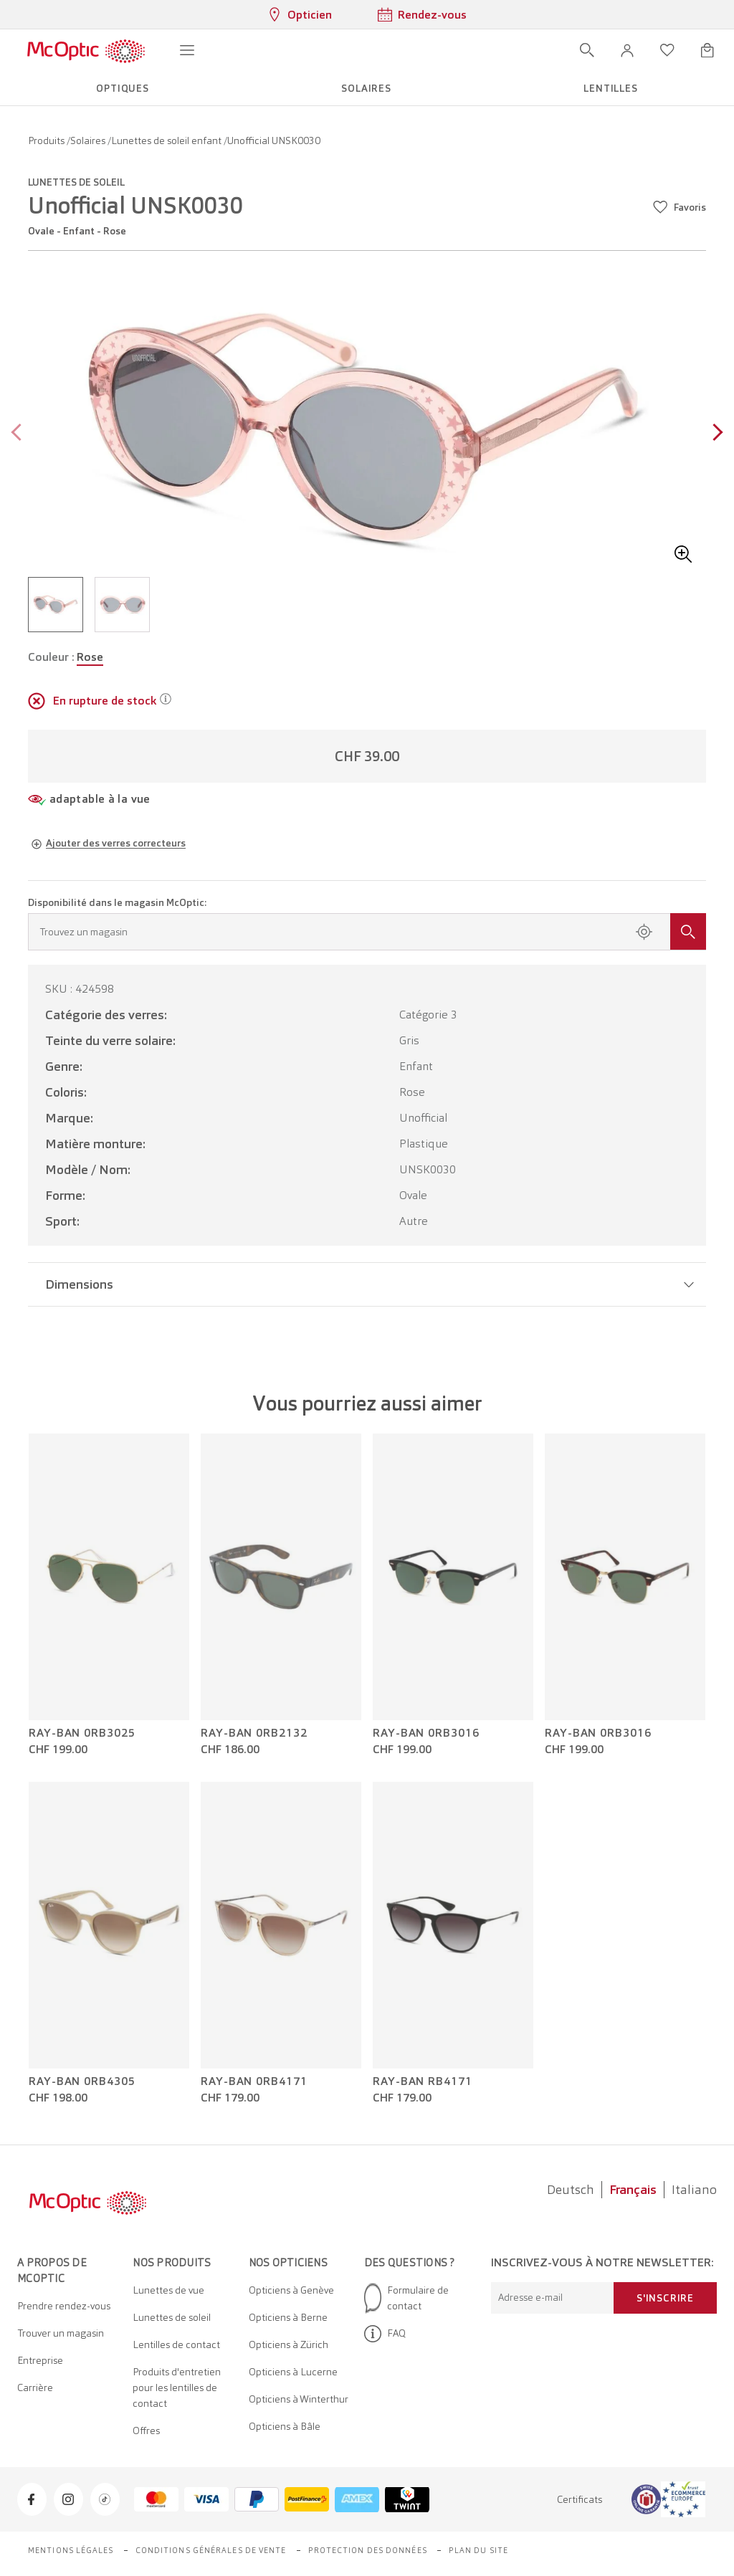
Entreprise (40, 2360)
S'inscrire (665, 2297)
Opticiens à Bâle (284, 2426)
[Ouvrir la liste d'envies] (667, 50)
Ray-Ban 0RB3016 (426, 1733)
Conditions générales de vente (211, 2550)
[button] (627, 50)
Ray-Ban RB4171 (422, 2081)
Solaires (89, 140)
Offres (146, 2430)
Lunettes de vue (168, 2290)
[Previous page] (20, 434)
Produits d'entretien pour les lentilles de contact (177, 2387)
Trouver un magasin (60, 2333)
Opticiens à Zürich (288, 2344)
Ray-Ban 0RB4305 (82, 2081)
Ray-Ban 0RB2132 (254, 1733)
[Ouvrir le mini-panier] (707, 50)
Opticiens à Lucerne (293, 2371)
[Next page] (714, 434)
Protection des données (367, 2550)
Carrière (35, 2387)
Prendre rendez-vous (63, 2305)
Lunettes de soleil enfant (167, 140)
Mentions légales (71, 2550)
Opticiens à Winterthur (298, 2399)
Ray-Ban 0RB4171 (254, 2081)
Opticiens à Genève (291, 2290)
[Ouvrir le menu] (187, 50)
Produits (47, 140)
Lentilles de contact (176, 2344)
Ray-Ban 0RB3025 (82, 1733)
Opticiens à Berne (288, 2317)
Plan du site (478, 2550)
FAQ (385, 2333)
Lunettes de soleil (172, 2317)
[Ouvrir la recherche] (587, 50)
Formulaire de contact (406, 2298)
